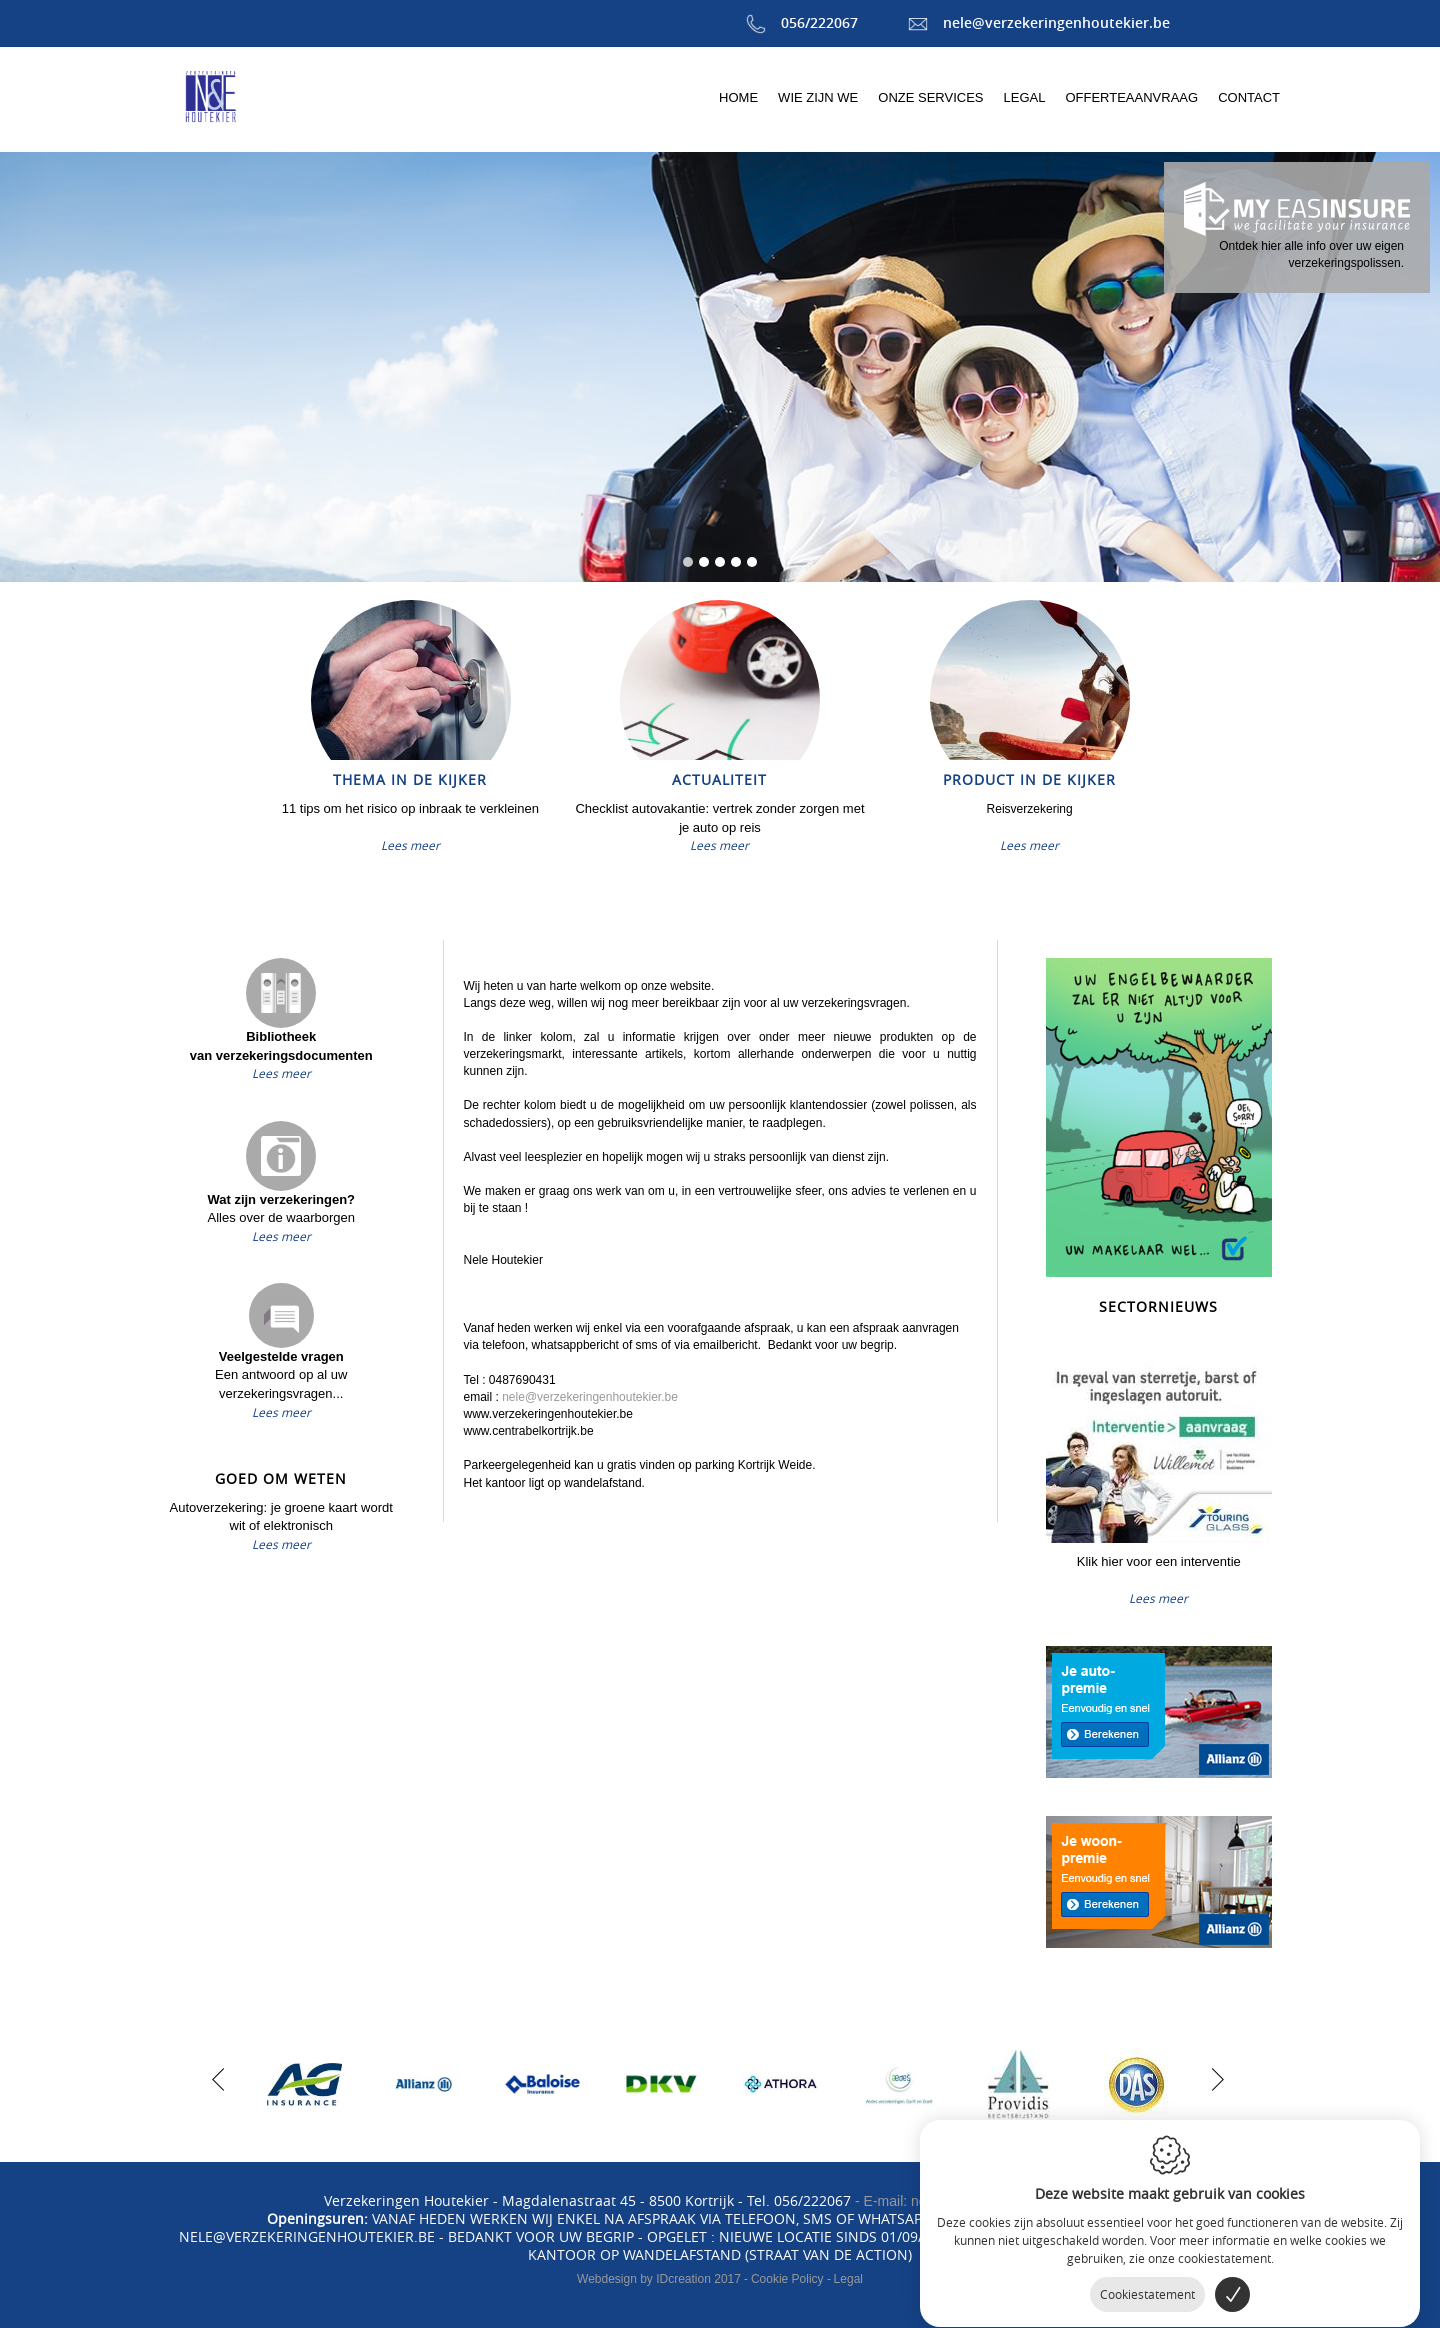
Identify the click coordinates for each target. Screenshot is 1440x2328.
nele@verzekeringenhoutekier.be (1039, 22)
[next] (1213, 2077)
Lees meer (410, 845)
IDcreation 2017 (659, 2279)
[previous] (218, 2077)
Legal (848, 2279)
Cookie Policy (787, 2279)
